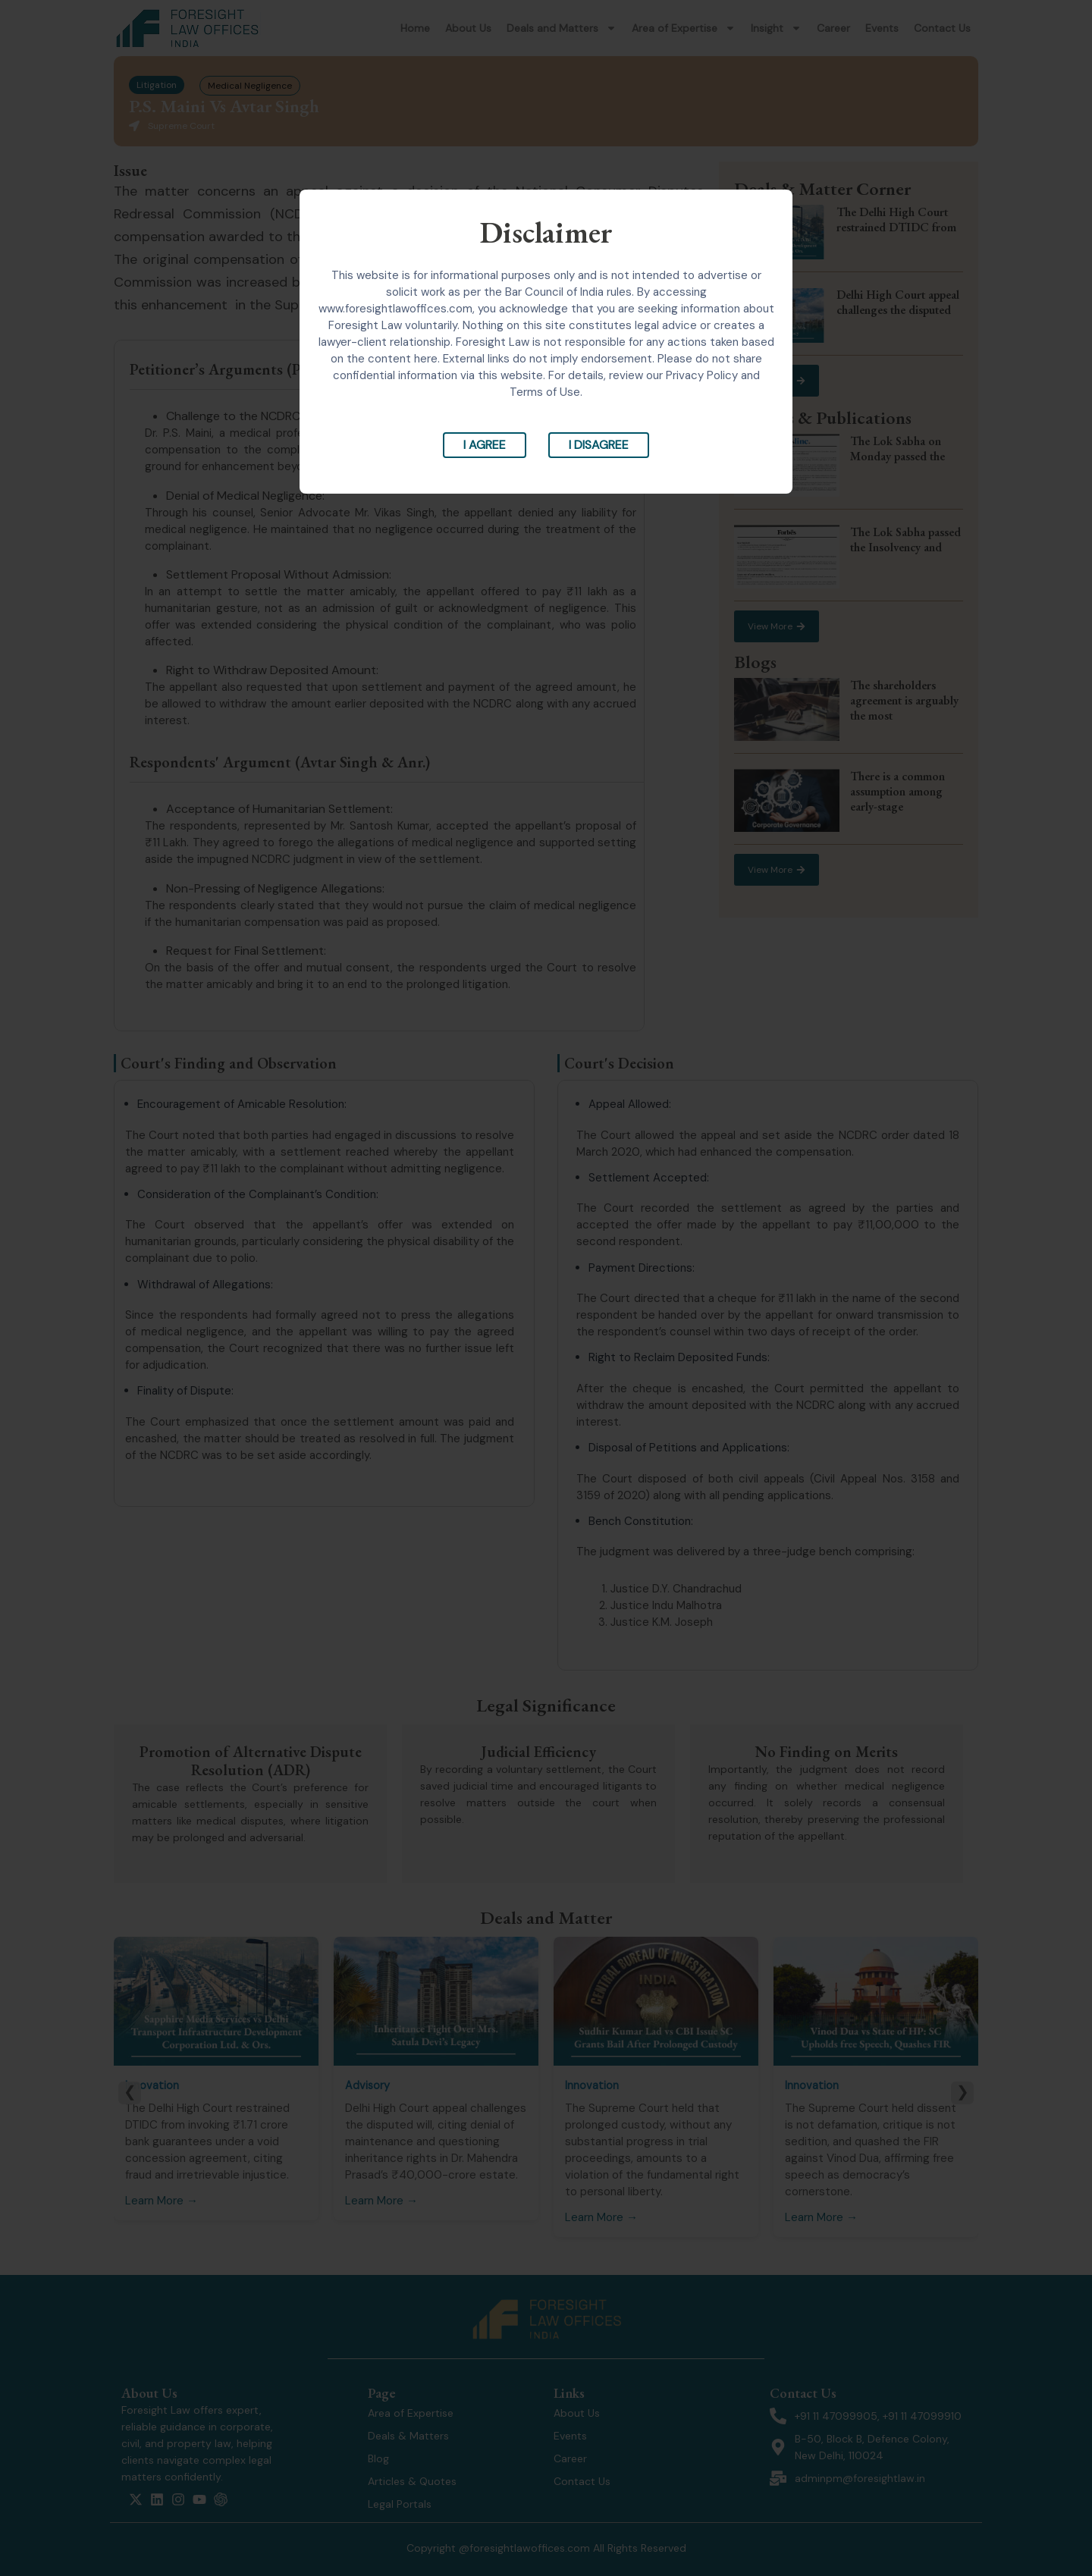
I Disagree (599, 445)
